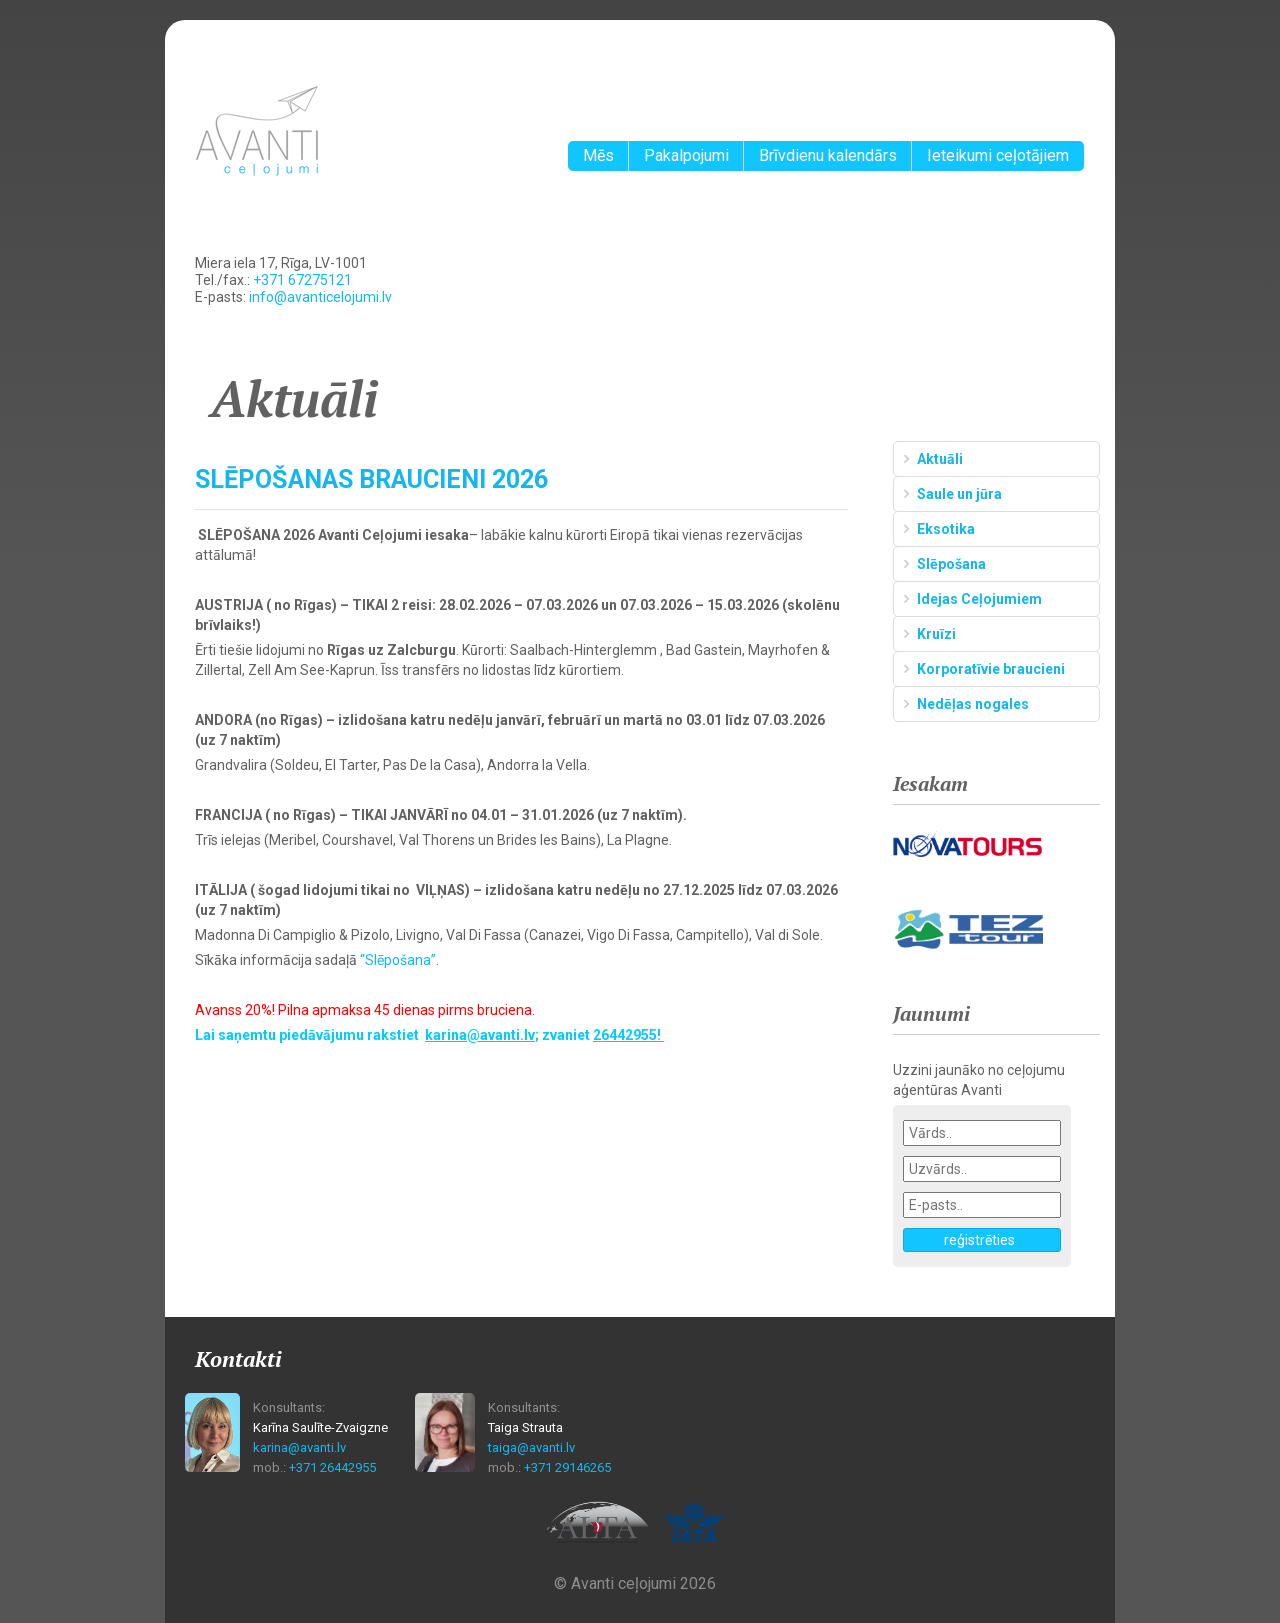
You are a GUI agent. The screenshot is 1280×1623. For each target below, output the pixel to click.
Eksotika (946, 529)
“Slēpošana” (398, 960)
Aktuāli (940, 459)
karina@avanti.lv (299, 1447)
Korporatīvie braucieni (991, 669)
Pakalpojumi (686, 155)
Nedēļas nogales (973, 704)
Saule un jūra (959, 494)
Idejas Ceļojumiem (979, 599)
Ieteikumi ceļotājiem (998, 155)
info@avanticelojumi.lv (320, 297)
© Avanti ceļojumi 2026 (635, 1583)
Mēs (598, 155)
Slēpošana (951, 564)
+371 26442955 (332, 1467)
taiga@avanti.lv (531, 1447)
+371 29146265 (567, 1467)
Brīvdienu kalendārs (828, 155)
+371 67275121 (302, 280)
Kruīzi (936, 634)
